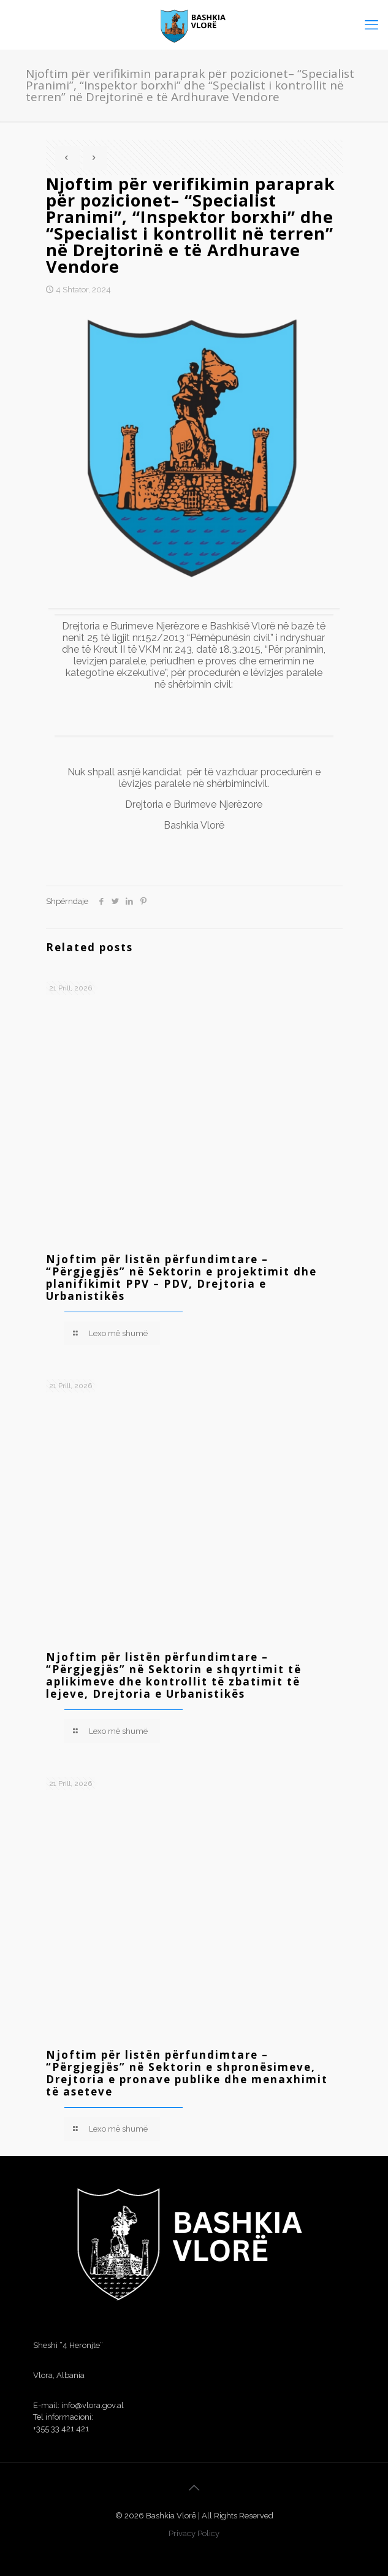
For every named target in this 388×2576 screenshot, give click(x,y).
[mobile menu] (371, 24)
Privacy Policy (194, 2533)
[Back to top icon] (194, 2488)
